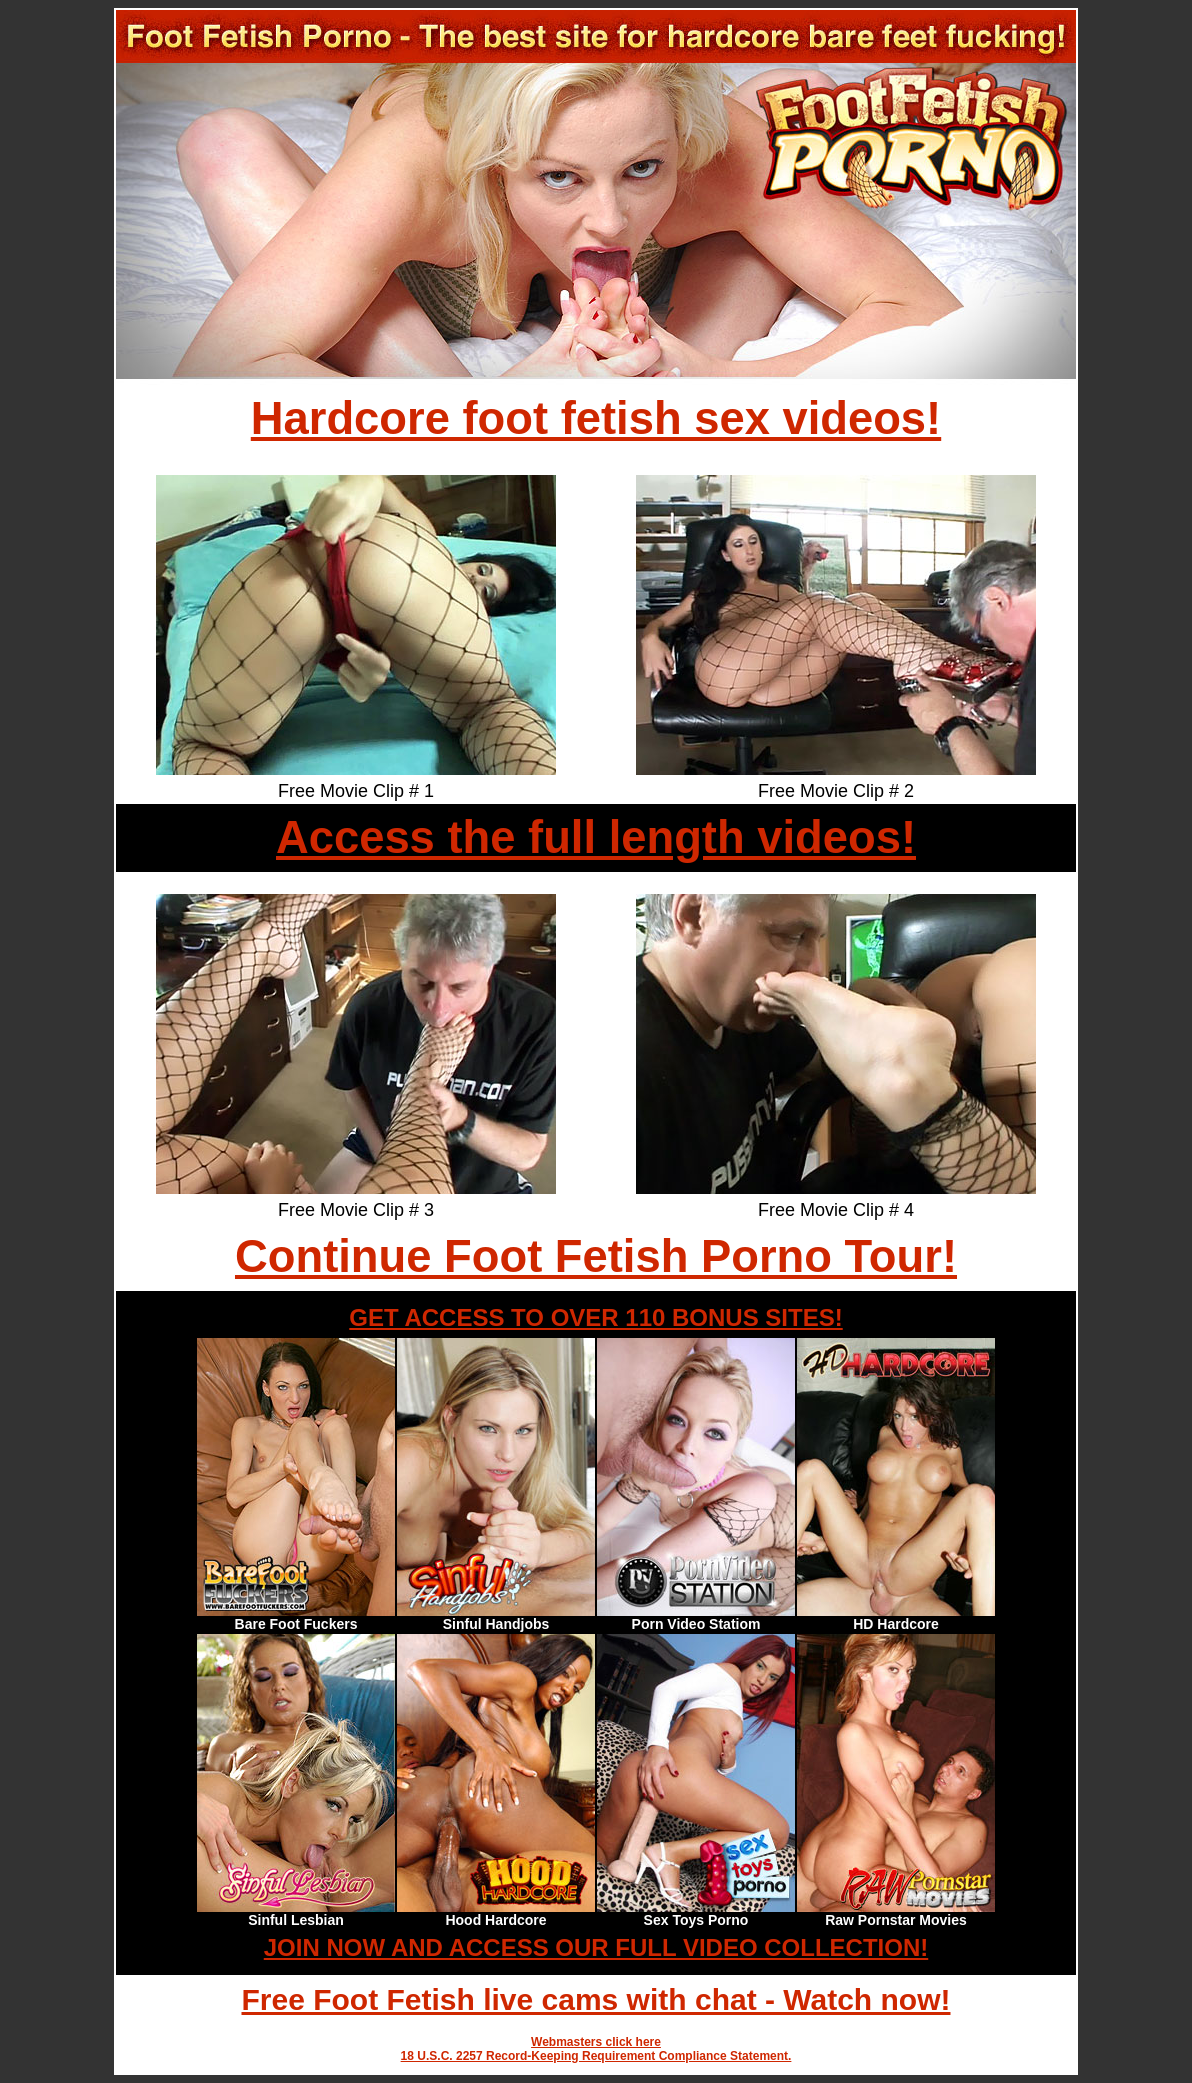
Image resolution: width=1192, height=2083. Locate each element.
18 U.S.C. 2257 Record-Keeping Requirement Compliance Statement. (596, 2056)
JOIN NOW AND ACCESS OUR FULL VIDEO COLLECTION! (596, 1947)
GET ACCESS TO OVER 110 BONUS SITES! (595, 1317)
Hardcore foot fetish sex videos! (596, 418)
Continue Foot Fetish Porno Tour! (596, 1256)
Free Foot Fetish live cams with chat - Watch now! (596, 1999)
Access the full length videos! (596, 837)
